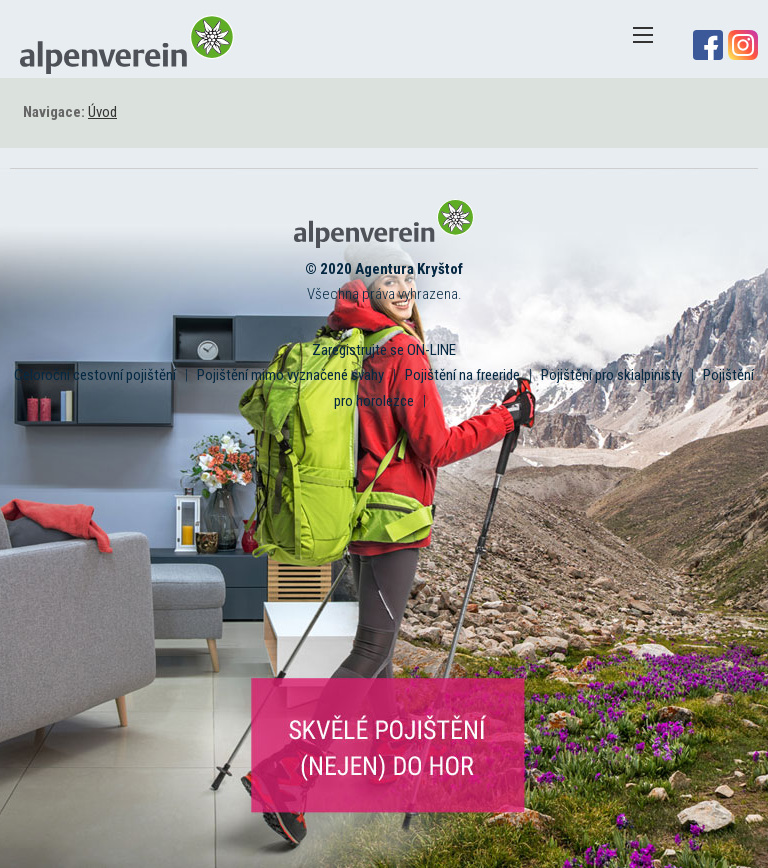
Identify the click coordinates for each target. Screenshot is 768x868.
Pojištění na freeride (462, 375)
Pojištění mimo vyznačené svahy (290, 375)
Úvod (102, 112)
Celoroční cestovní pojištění (95, 375)
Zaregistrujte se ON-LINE (384, 350)
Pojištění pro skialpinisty (611, 375)
